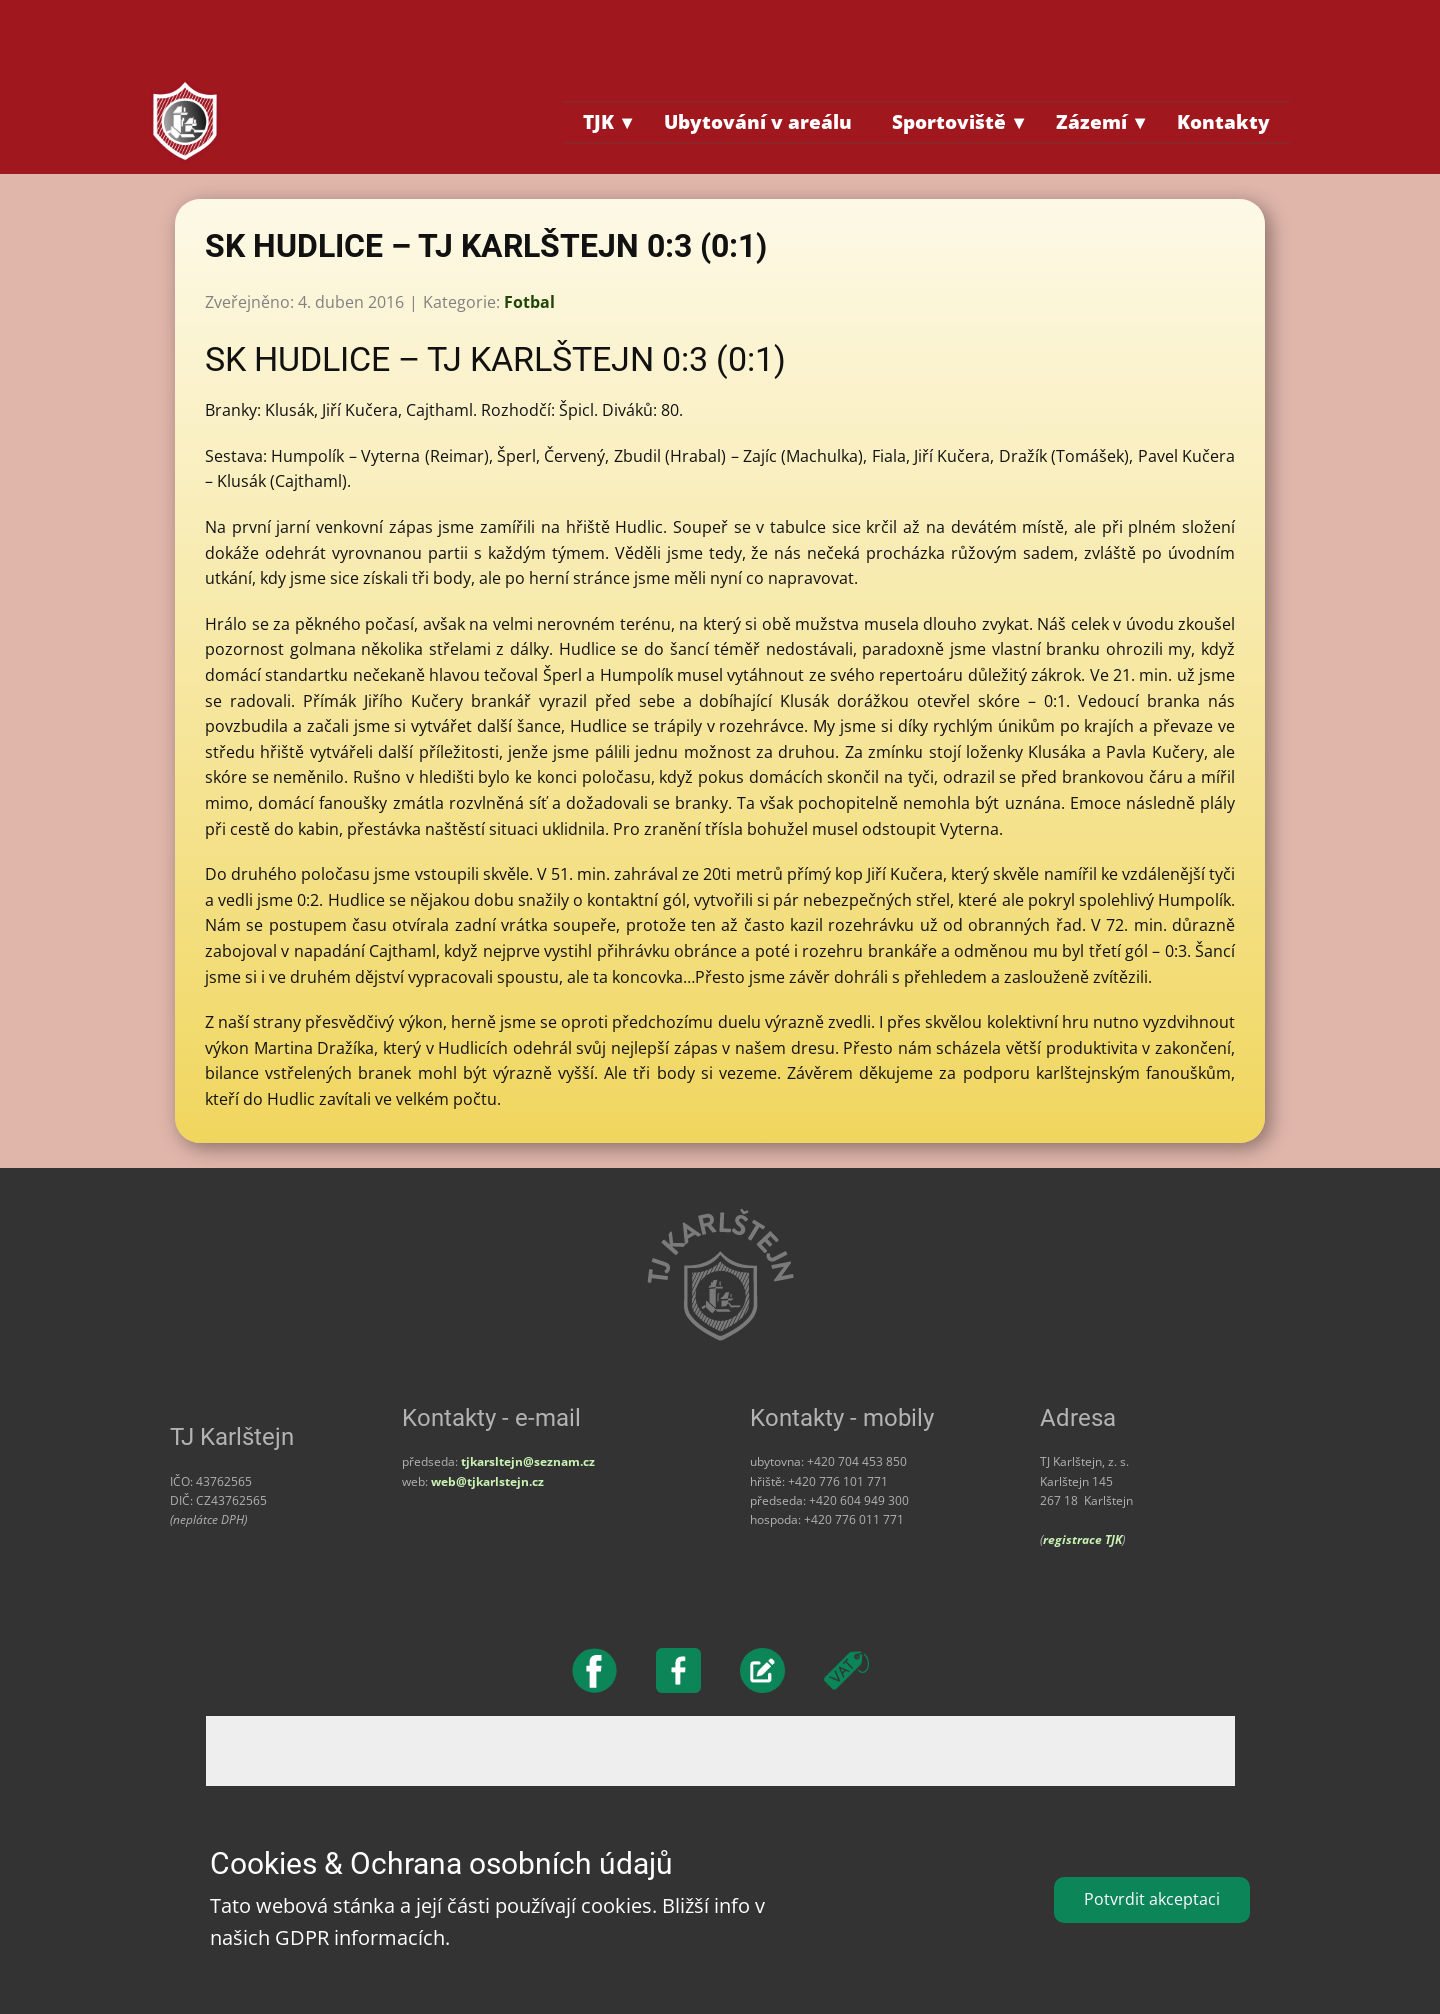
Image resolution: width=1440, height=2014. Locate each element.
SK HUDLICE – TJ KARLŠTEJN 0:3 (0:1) (486, 246)
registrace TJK (1082, 1539)
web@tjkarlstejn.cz (487, 1481)
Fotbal (529, 302)
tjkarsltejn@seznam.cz (528, 1461)
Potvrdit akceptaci (1152, 1899)
